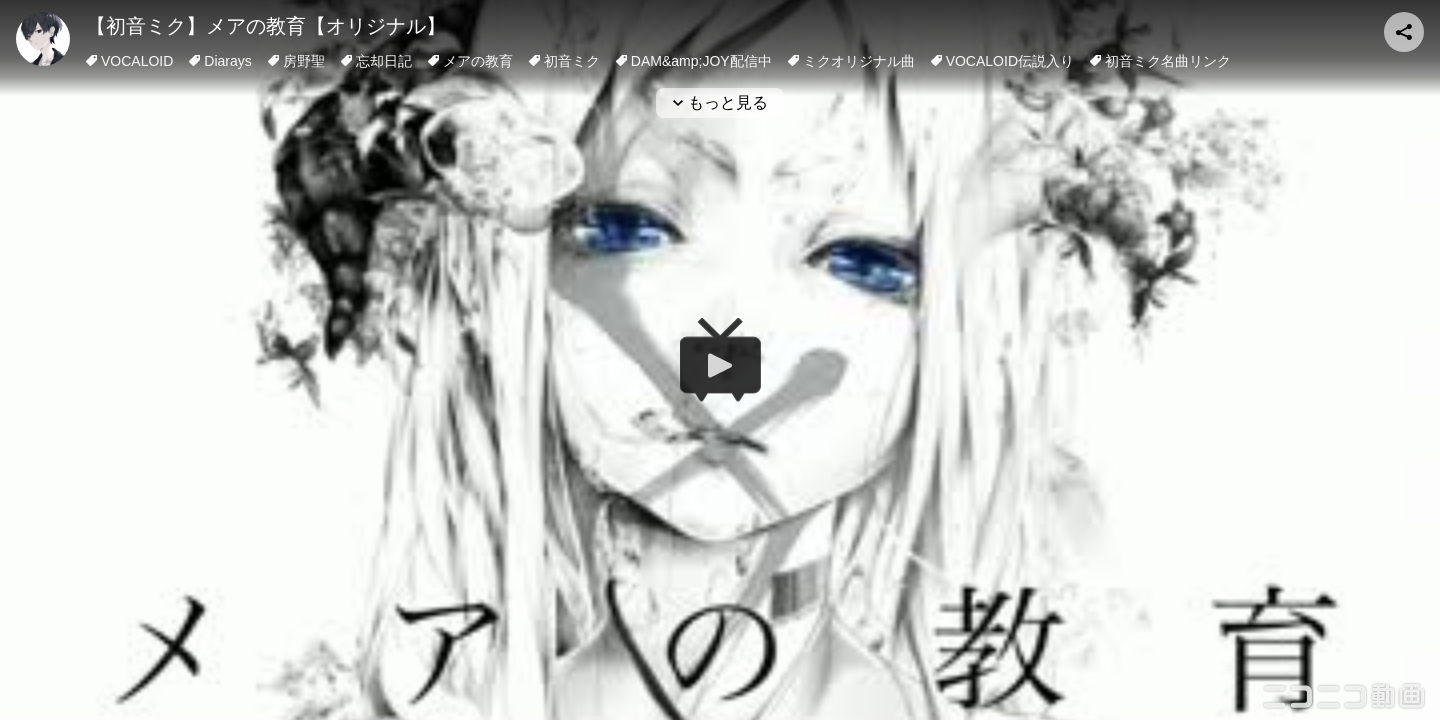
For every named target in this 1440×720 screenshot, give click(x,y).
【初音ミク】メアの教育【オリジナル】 (266, 26)
